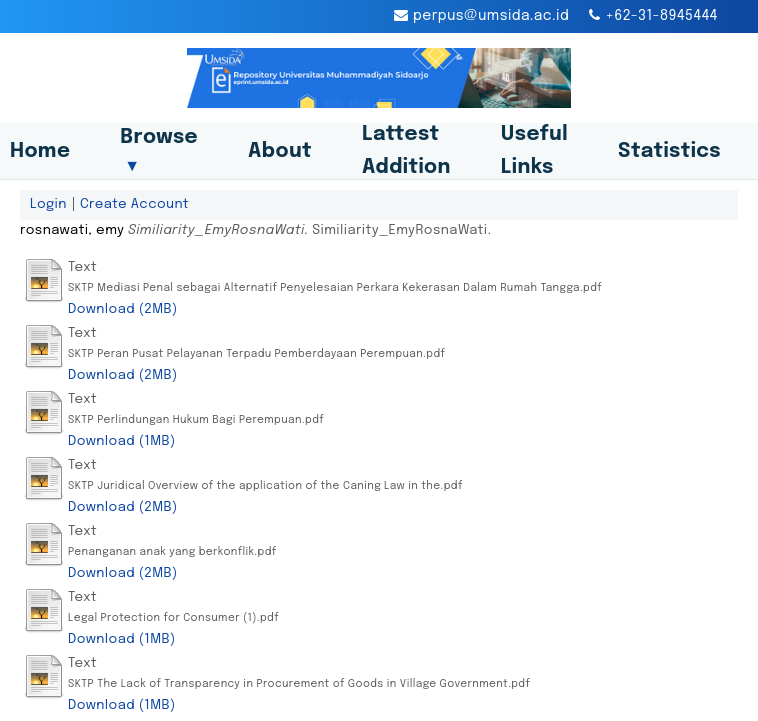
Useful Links (534, 151)
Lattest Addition (406, 151)
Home (40, 151)
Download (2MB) (123, 309)
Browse (159, 151)
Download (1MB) (122, 441)
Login (48, 204)
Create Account (134, 204)
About (280, 151)
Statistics (669, 151)
